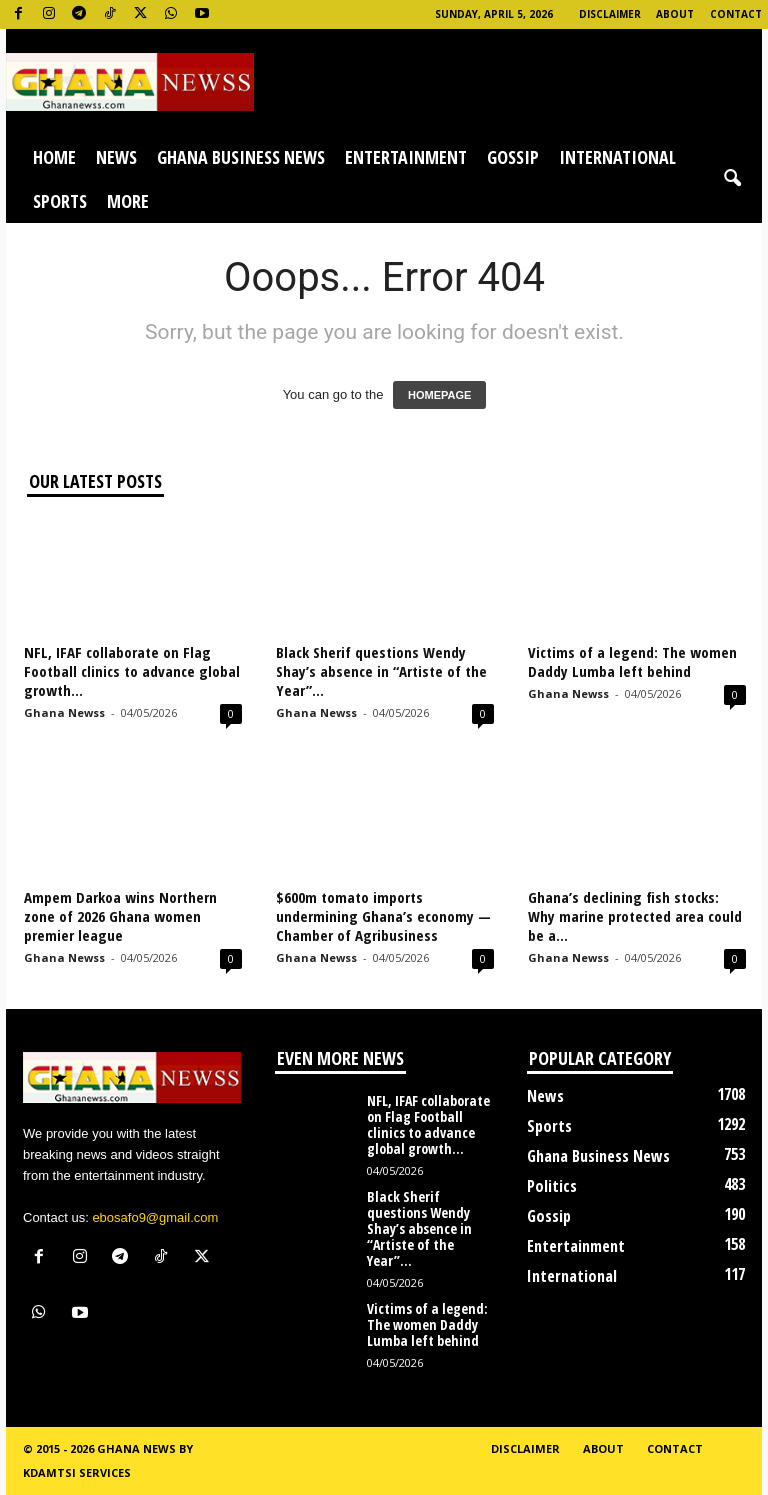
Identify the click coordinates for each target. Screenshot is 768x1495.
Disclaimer (610, 14)
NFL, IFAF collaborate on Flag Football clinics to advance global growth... (132, 671)
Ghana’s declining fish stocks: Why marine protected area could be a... (635, 916)
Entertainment (406, 157)
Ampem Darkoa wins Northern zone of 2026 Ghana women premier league (120, 916)
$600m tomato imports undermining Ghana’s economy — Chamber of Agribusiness (383, 916)
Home (54, 157)
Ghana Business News (241, 157)
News (116, 157)
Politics (552, 1186)
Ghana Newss (64, 712)
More (128, 201)
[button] (732, 179)
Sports (60, 201)
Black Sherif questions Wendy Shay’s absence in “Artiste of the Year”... (381, 671)
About (675, 14)
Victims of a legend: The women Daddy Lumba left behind (632, 661)
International (617, 157)
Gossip (513, 157)
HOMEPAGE (439, 395)
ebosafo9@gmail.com (155, 1217)
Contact (736, 14)
